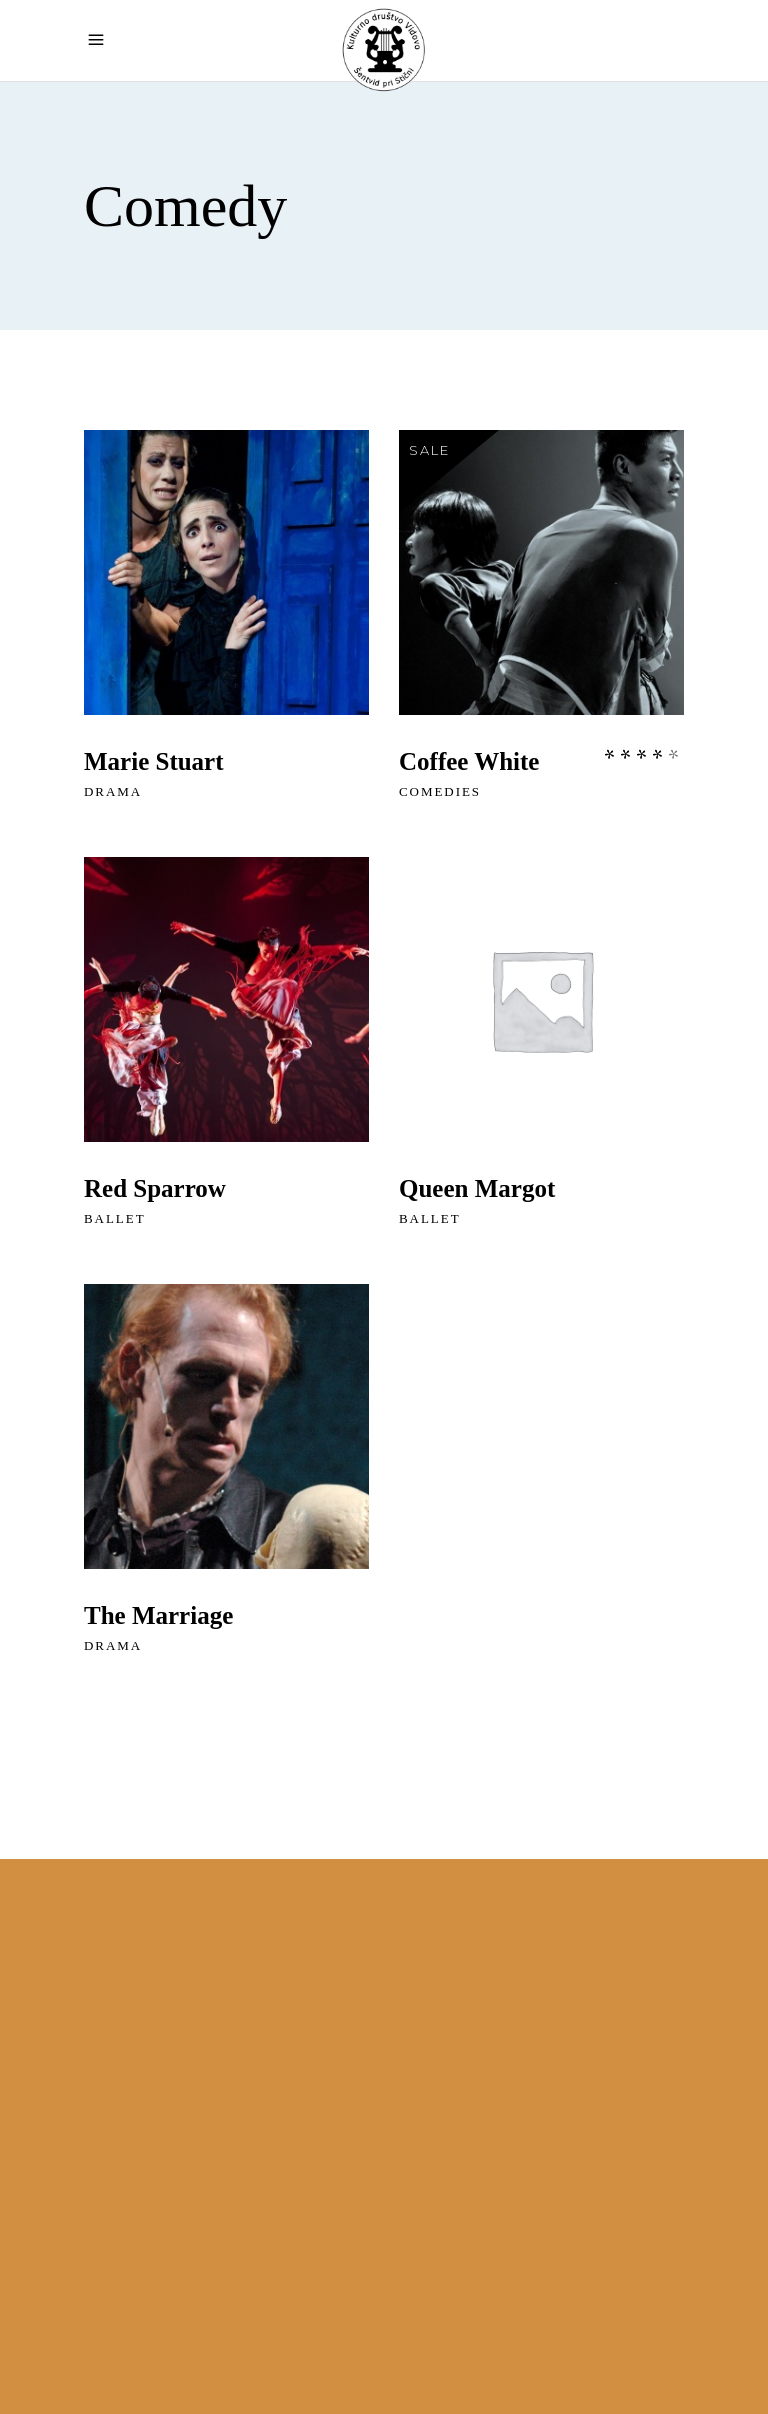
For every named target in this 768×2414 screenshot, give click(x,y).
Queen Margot (477, 1188)
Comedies (440, 791)
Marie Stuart (154, 761)
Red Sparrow (155, 1188)
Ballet (115, 1218)
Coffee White (469, 761)
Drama (113, 791)
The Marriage (158, 1615)
